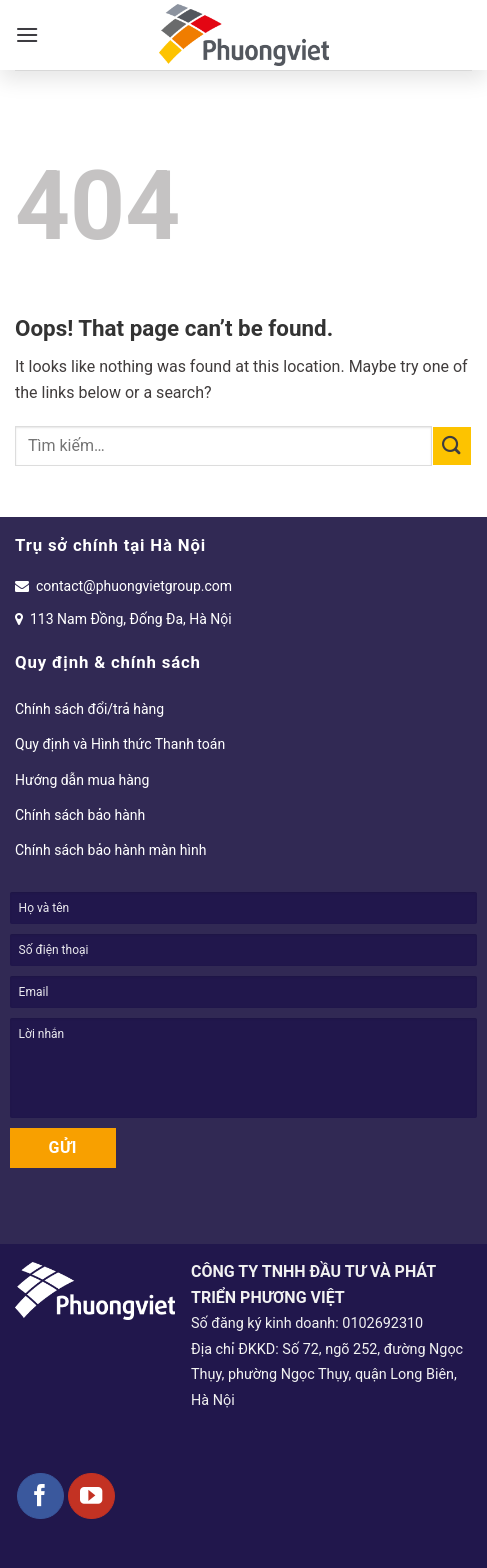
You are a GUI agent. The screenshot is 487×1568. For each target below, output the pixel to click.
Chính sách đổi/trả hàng (89, 709)
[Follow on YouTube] (91, 1496)
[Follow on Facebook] (40, 1496)
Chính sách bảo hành (80, 815)
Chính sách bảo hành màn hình (110, 850)
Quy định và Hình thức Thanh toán (120, 744)
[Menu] (27, 34)
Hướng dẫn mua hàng (82, 780)
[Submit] (452, 445)
